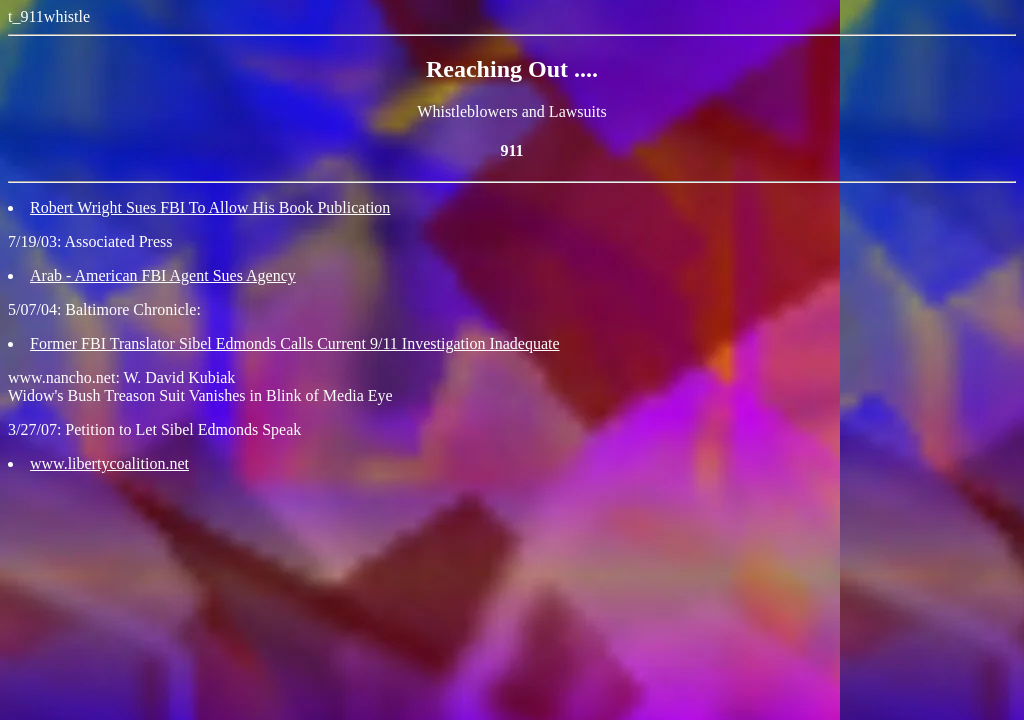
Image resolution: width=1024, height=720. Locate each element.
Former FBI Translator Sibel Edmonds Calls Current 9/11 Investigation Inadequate (295, 343)
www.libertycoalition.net (109, 463)
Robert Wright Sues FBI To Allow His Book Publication (210, 207)
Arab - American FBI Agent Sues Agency (163, 275)
